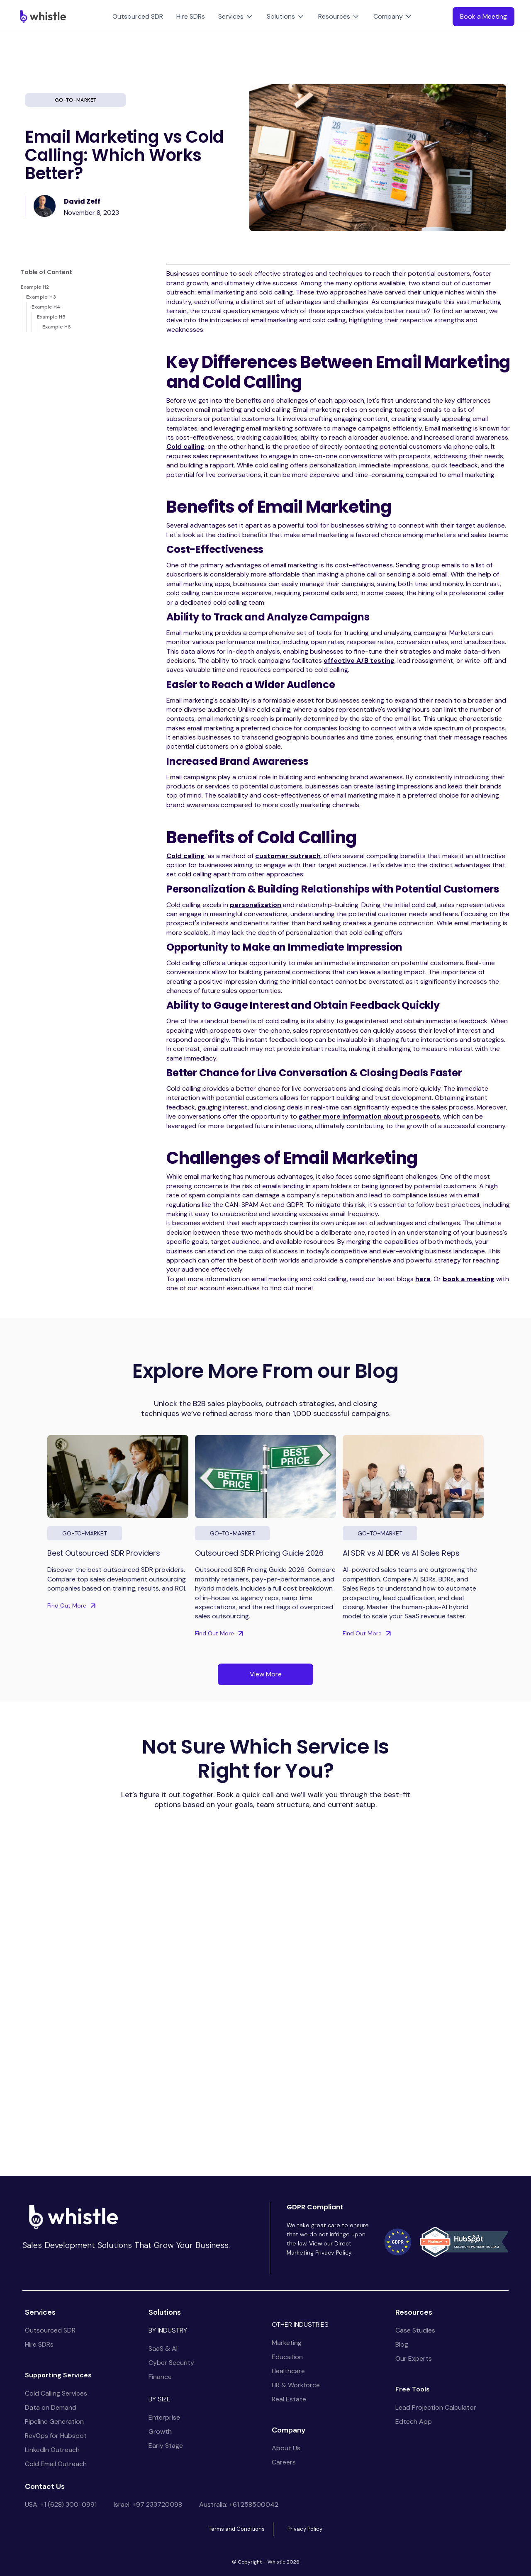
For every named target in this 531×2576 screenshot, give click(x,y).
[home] (41, 16)
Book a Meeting (483, 16)
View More (266, 1674)
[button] (236, 17)
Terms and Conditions (237, 2528)
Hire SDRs (190, 16)
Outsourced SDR (137, 16)
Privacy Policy (304, 2528)
